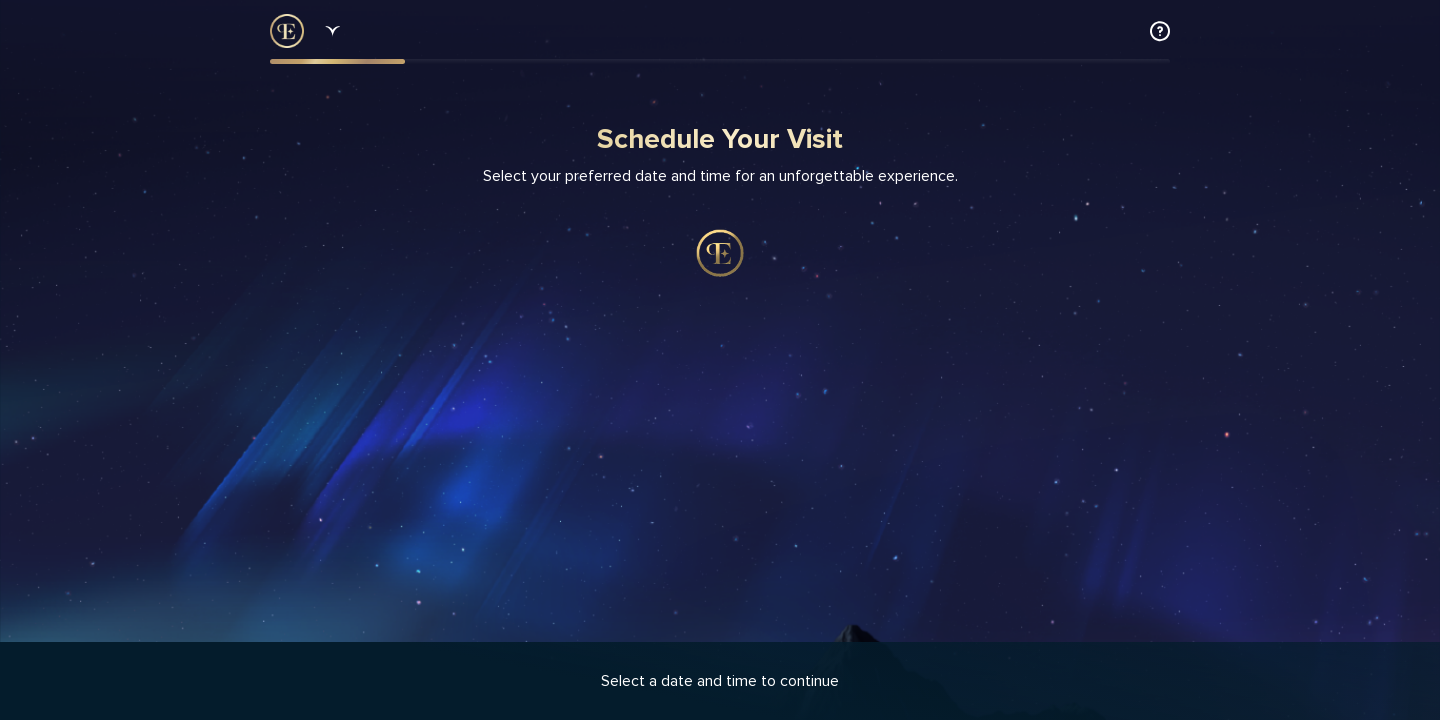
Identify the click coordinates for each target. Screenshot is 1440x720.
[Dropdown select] (330, 31)
